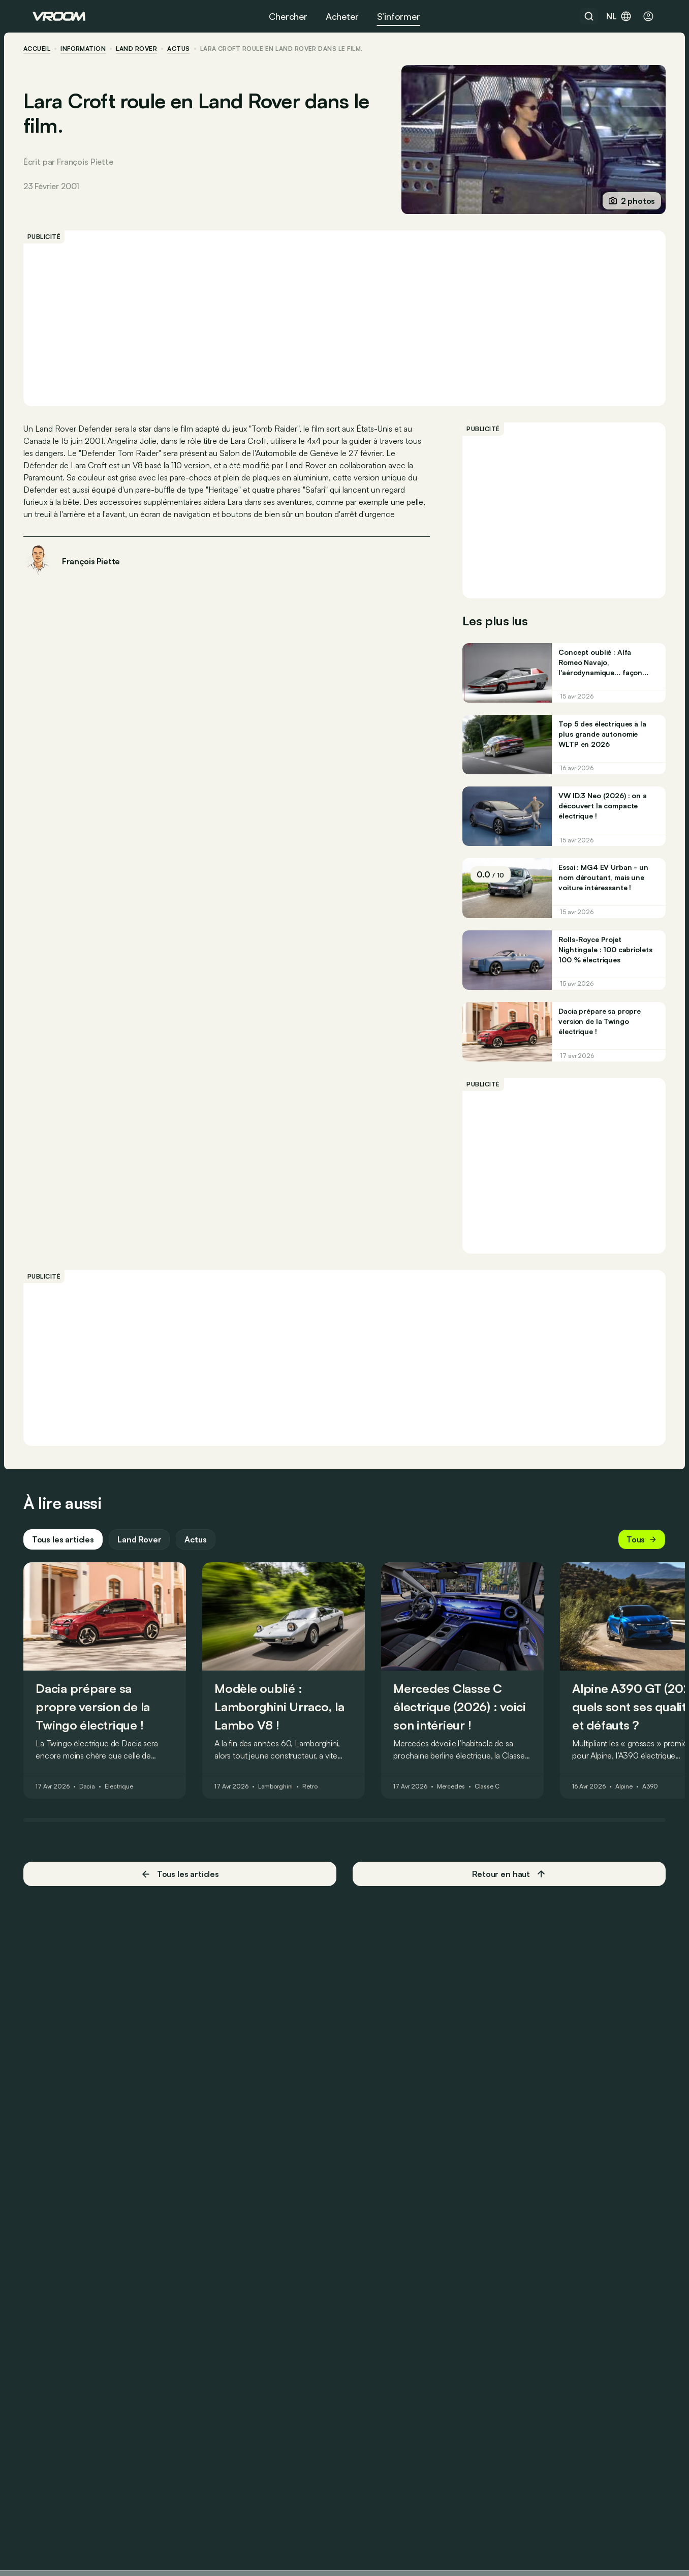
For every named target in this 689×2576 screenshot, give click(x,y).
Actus (205, 1558)
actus (187, 49)
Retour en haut (504, 1893)
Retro (318, 1805)
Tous (632, 1558)
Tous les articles (72, 1558)
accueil (46, 49)
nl (619, 16)
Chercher (288, 16)
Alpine (633, 1805)
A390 (659, 1805)
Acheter (342, 16)
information (92, 49)
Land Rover (146, 49)
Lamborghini (284, 1805)
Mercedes (460, 1805)
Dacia (96, 1805)
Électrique (128, 1805)
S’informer (398, 16)
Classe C (496, 1805)
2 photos (622, 201)
